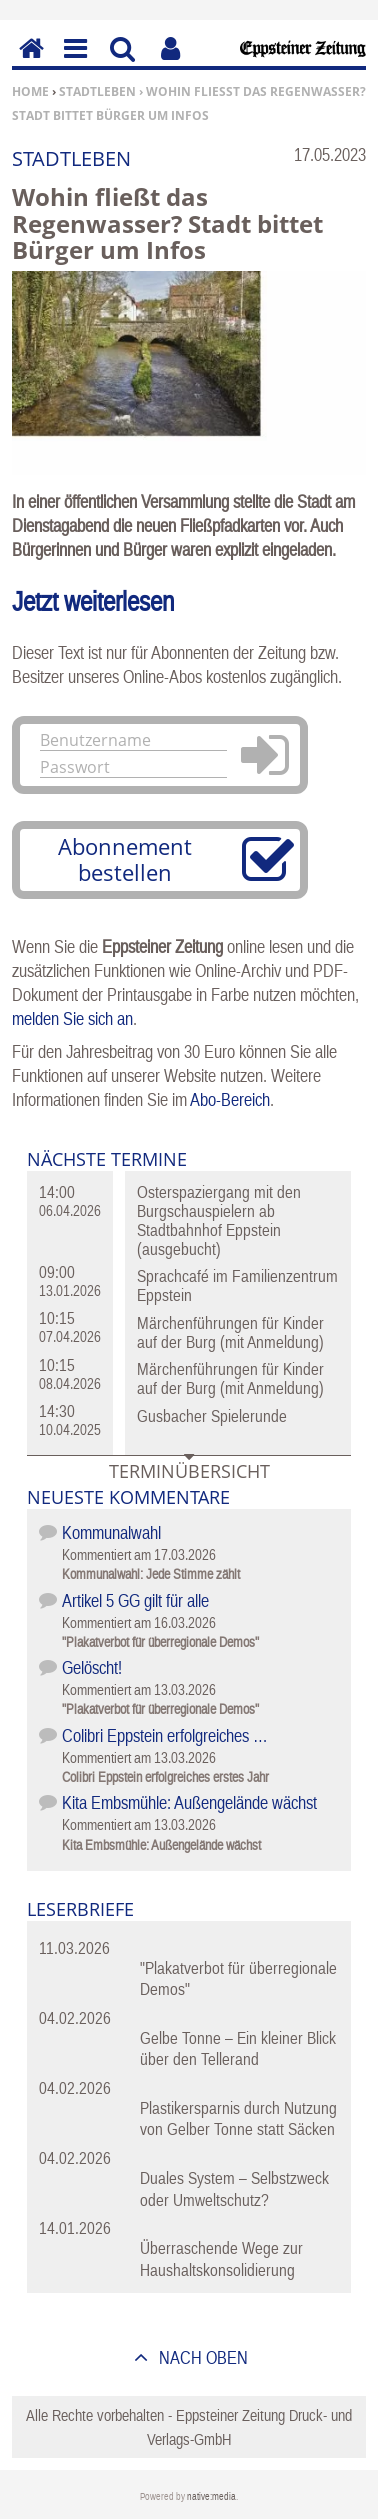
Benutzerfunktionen (170, 62)
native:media (211, 2496)
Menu (74, 62)
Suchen (122, 62)
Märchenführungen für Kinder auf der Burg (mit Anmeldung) (230, 1332)
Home (30, 91)
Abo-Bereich (230, 1099)
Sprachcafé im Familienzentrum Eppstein (237, 1285)
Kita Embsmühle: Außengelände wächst (189, 1802)
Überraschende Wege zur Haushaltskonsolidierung (221, 2258)
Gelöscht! (92, 1667)
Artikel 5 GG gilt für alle (135, 1600)
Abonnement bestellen (125, 859)
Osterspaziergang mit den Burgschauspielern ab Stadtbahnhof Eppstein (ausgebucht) (219, 1220)
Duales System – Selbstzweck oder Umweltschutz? (234, 2188)
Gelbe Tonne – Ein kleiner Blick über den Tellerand (238, 2048)
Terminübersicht (189, 1471)
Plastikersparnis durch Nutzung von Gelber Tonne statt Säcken (238, 2118)
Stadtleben (97, 91)
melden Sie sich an (72, 1018)
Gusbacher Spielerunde (212, 1416)
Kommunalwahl (111, 1532)
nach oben (201, 2357)
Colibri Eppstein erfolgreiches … (165, 1735)
